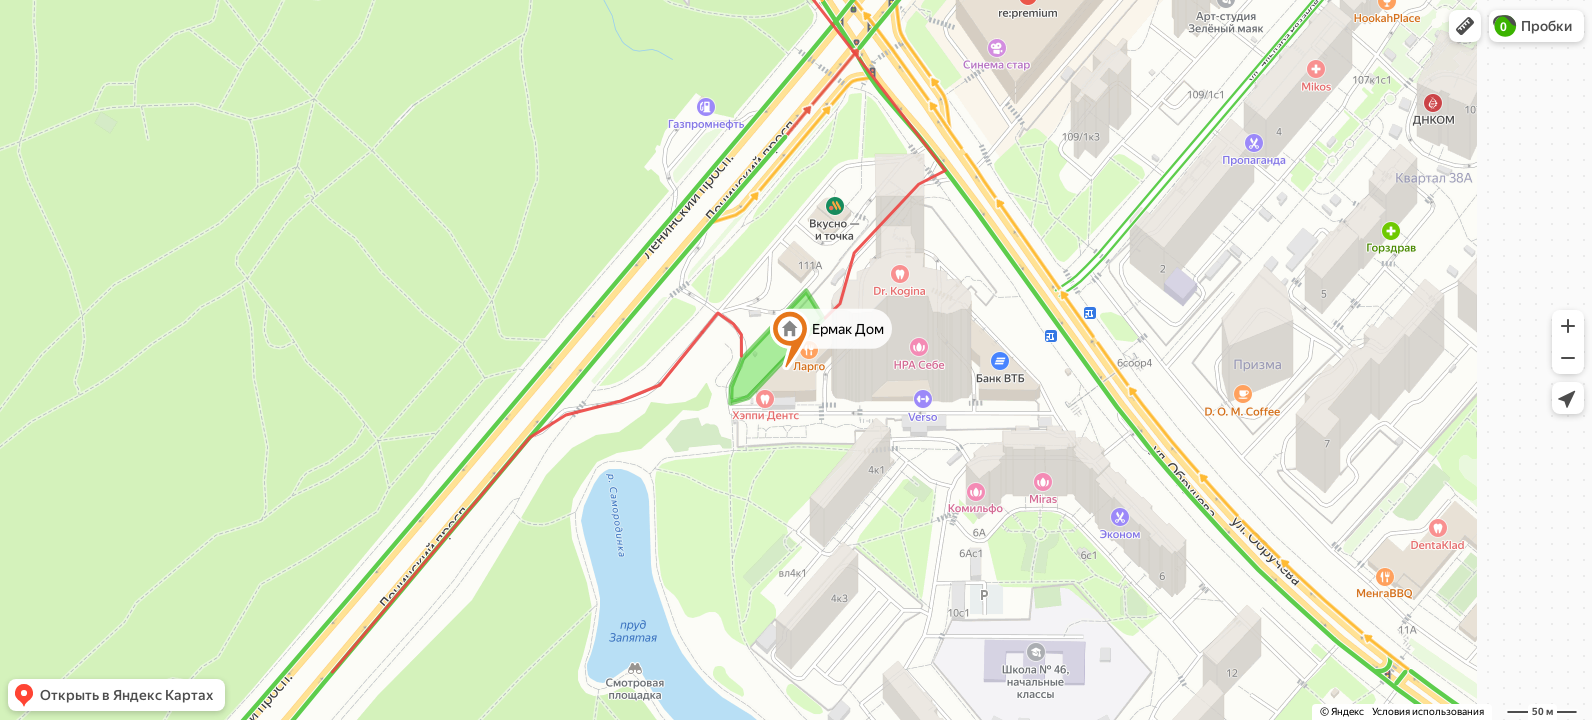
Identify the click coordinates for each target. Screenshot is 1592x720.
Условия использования (1428, 711)
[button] (1465, 26)
